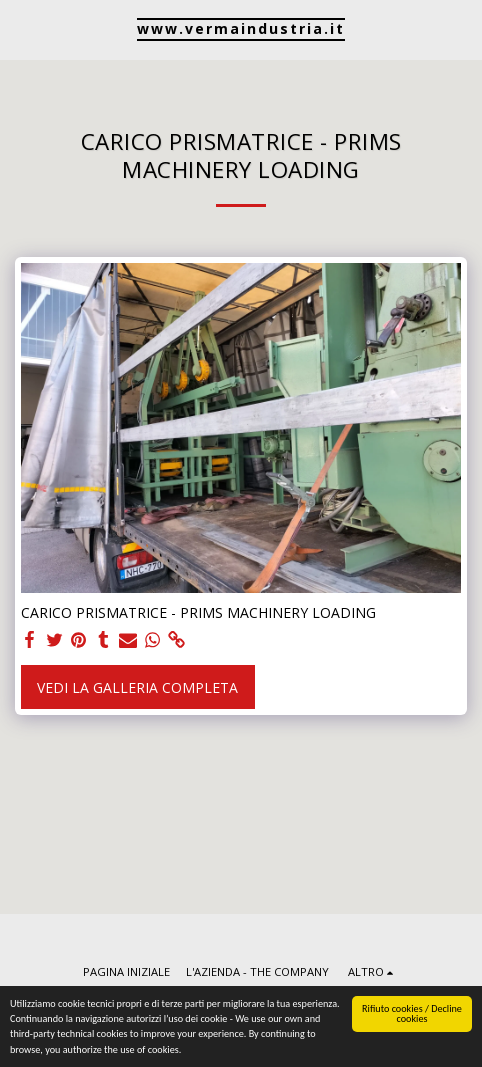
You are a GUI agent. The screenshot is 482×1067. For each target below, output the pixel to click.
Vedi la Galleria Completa (137, 687)
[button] (22, 28)
